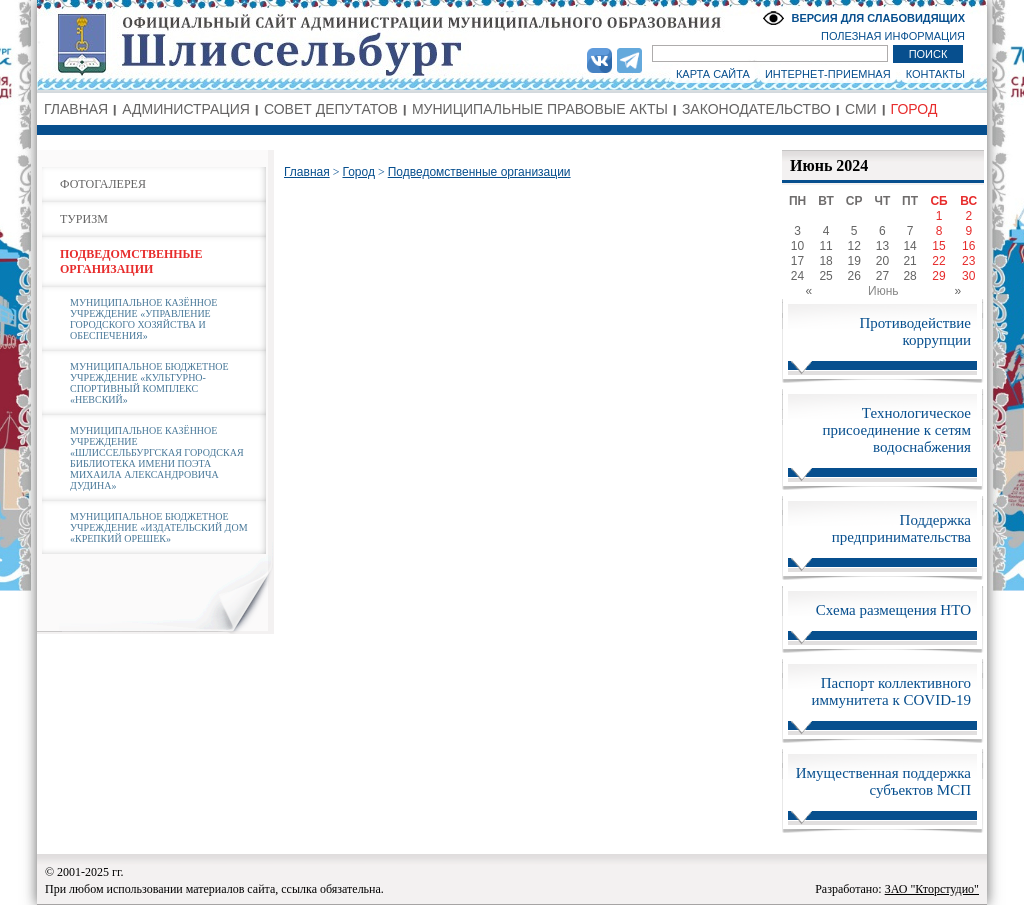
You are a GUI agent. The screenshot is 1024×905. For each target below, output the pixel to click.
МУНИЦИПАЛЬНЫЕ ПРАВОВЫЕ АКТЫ (540, 109)
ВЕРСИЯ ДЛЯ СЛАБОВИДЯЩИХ (878, 18)
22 (938, 261)
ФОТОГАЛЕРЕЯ (103, 184)
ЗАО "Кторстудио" (932, 889)
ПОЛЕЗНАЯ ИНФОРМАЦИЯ (893, 36)
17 (797, 261)
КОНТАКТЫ (935, 74)
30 (968, 276)
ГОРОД (914, 109)
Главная (307, 172)
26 (854, 276)
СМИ (861, 109)
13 (882, 246)
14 (909, 246)
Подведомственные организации (479, 172)
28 (909, 276)
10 (797, 246)
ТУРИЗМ (84, 219)
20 (882, 261)
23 (968, 261)
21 (909, 261)
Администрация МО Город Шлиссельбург (512, 45)
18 (825, 261)
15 (938, 246)
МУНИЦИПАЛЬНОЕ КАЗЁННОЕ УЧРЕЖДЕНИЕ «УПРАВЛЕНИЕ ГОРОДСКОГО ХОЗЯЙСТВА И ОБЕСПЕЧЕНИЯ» (143, 319)
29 (938, 276)
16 (968, 246)
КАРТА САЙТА (713, 74)
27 (882, 276)
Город (358, 172)
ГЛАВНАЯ (76, 109)
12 (854, 246)
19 (854, 261)
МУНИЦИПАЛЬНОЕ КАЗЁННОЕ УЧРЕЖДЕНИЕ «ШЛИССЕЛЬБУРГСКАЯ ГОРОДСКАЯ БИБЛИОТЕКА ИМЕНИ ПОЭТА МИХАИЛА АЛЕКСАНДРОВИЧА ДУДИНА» (157, 458)
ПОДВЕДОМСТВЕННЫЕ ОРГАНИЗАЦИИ (131, 261)
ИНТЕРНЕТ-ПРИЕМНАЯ (828, 74)
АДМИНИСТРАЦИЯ (186, 109)
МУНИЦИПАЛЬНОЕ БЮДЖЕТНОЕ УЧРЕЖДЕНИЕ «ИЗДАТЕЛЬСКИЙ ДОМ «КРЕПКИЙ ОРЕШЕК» (159, 527)
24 (797, 276)
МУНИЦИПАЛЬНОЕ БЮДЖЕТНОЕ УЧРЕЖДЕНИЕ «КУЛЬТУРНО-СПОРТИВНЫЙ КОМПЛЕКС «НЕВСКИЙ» (149, 383)
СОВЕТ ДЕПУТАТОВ (331, 109)
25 (825, 276)
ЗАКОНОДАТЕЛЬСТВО (756, 109)
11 (825, 246)
